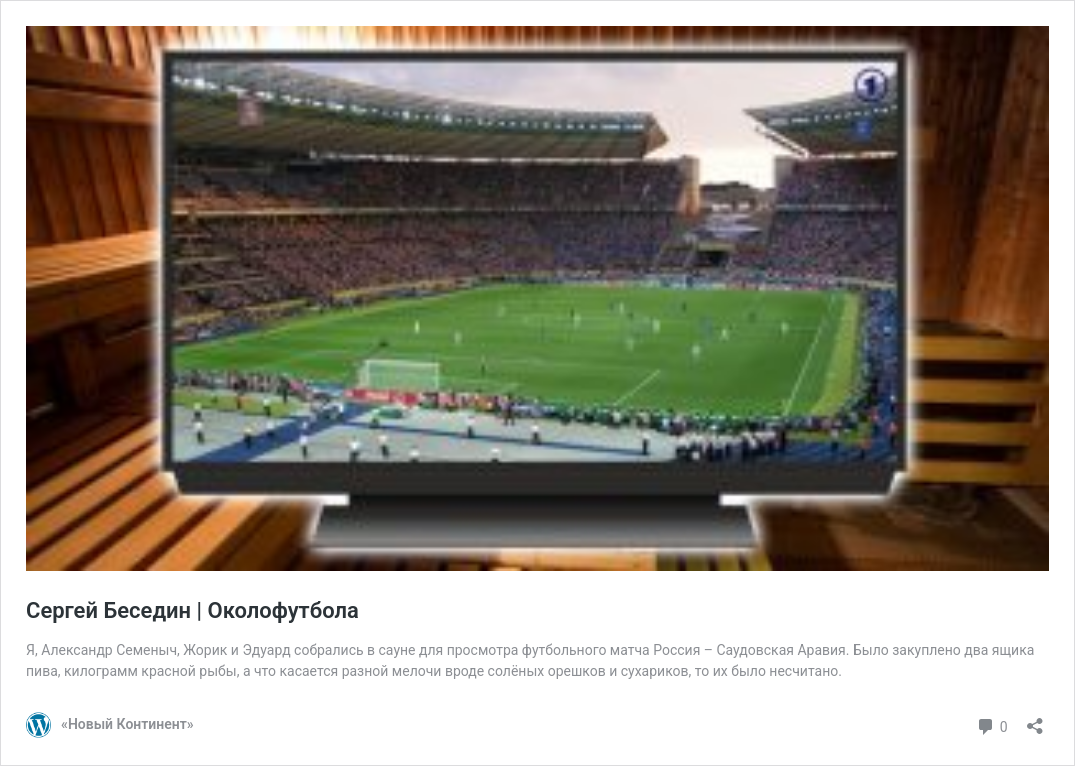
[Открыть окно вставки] (1035, 719)
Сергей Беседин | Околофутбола (192, 610)
